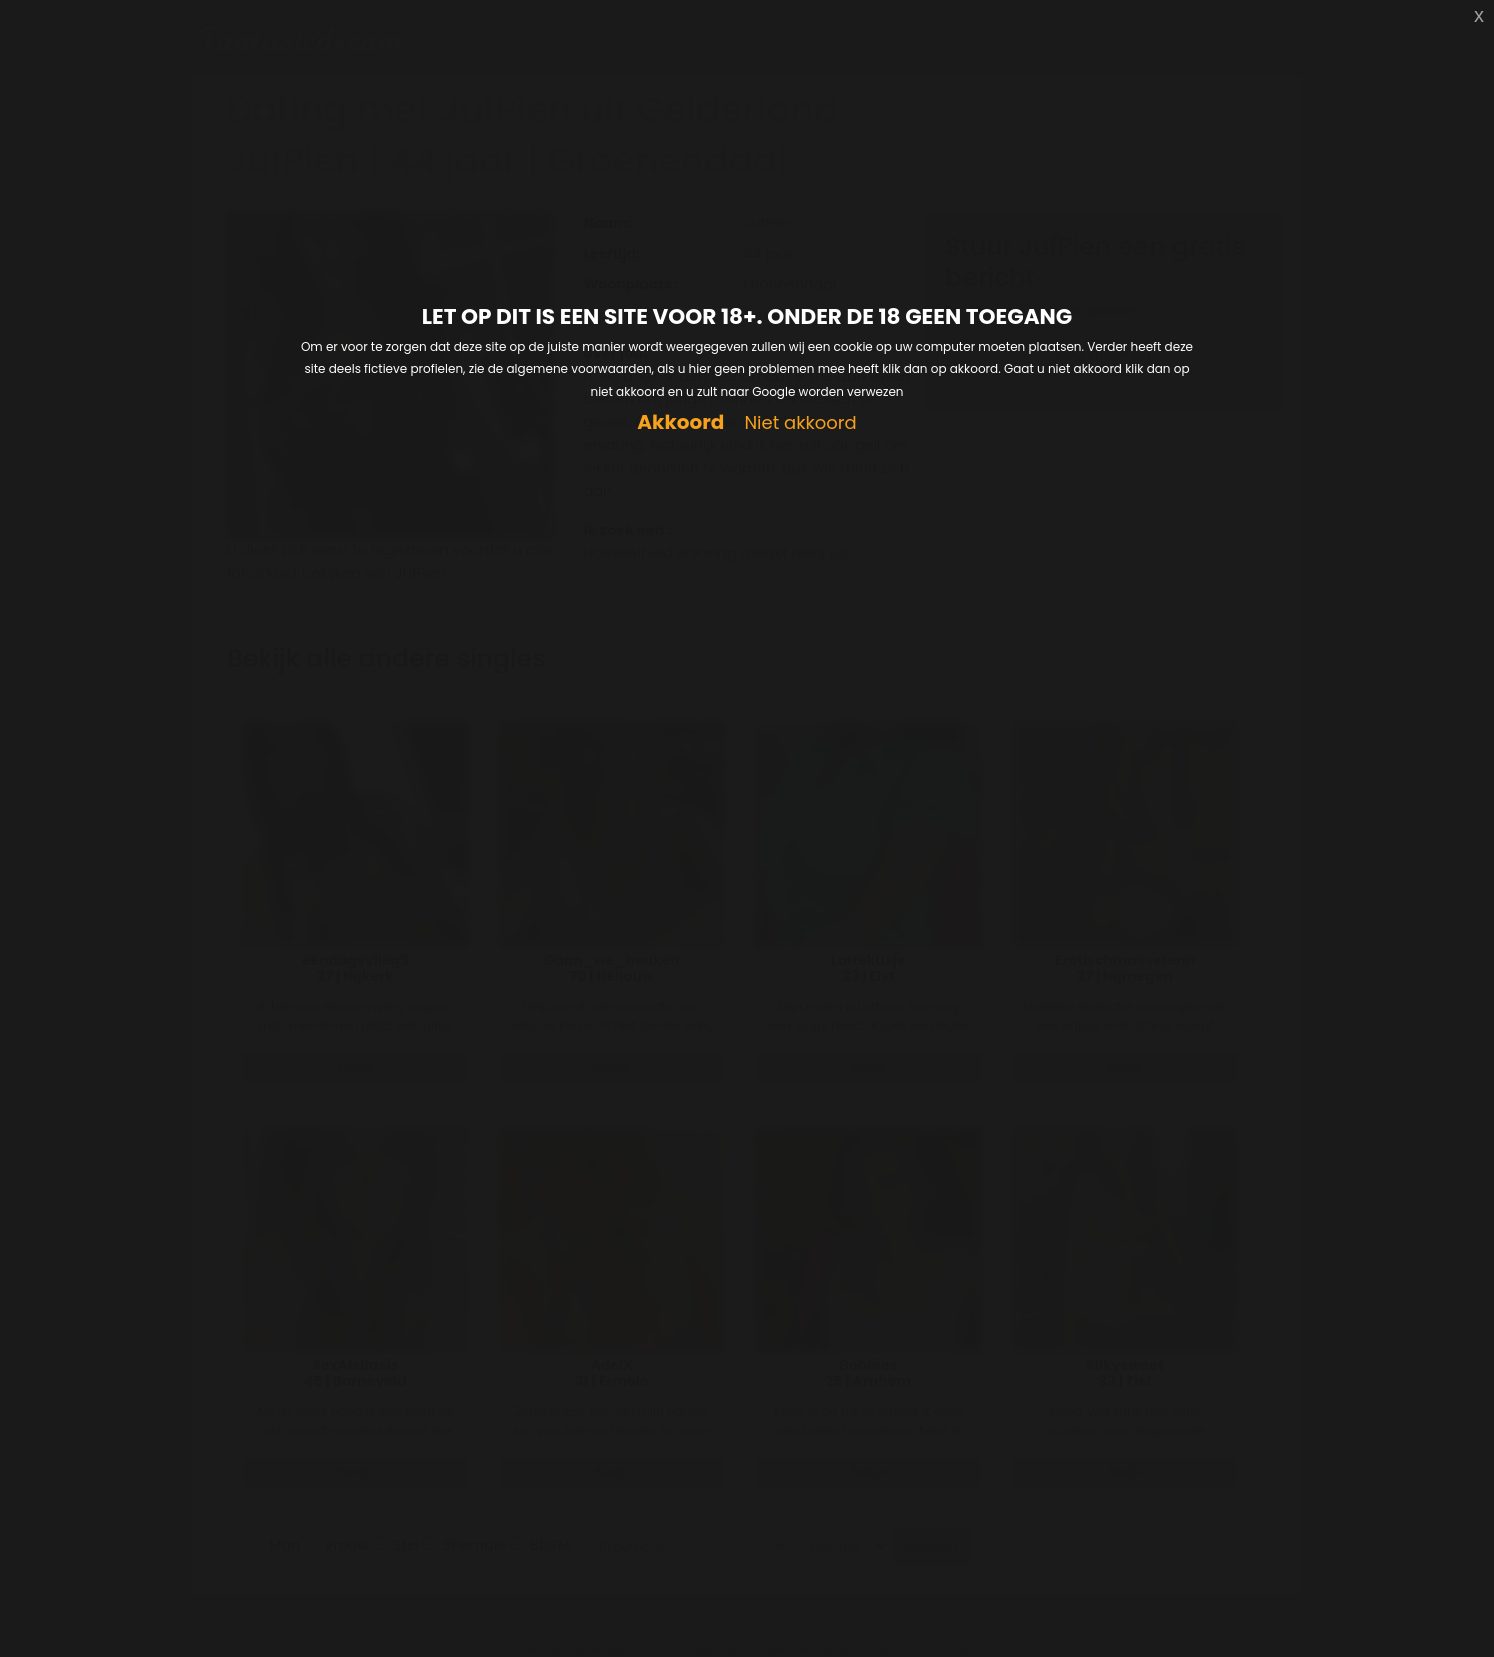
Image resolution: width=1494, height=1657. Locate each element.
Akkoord (680, 422)
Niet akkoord (800, 423)
